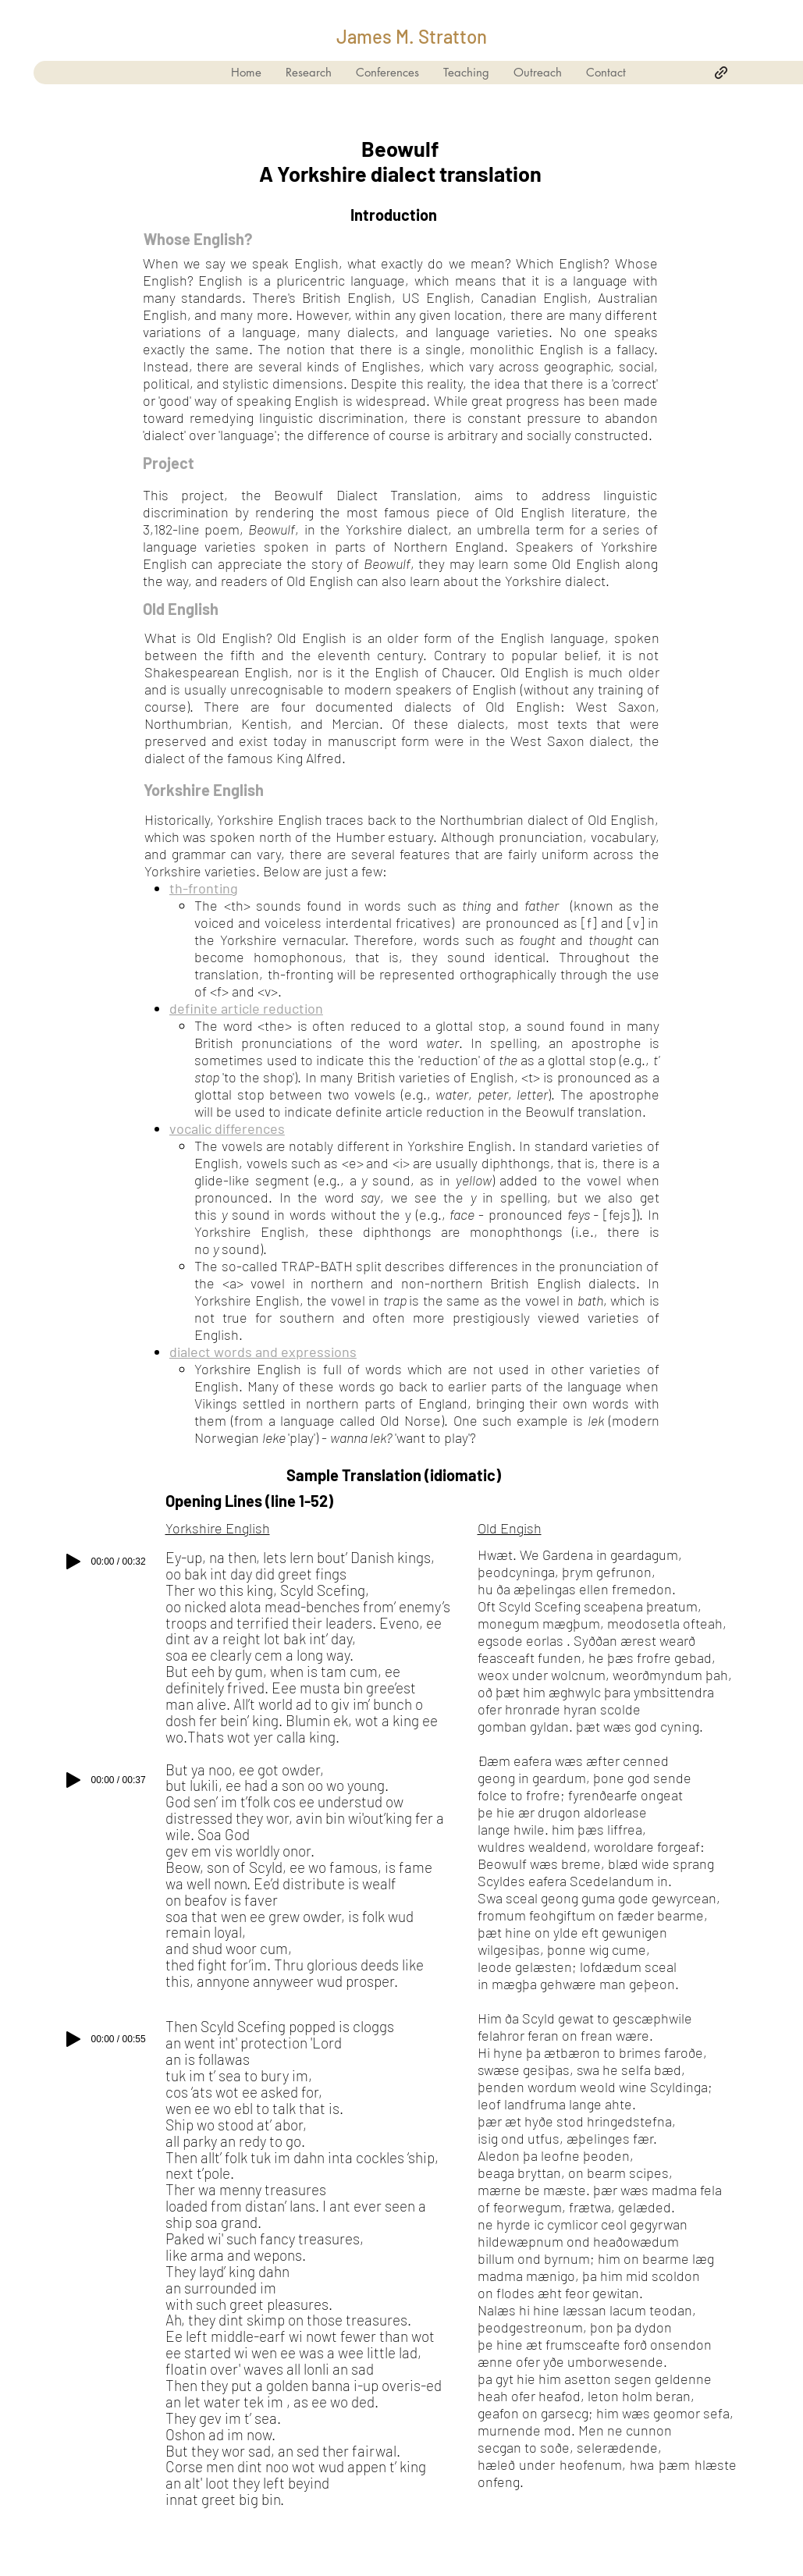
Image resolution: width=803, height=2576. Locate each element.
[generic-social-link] (721, 72)
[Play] (73, 1561)
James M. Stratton (411, 36)
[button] (466, 72)
